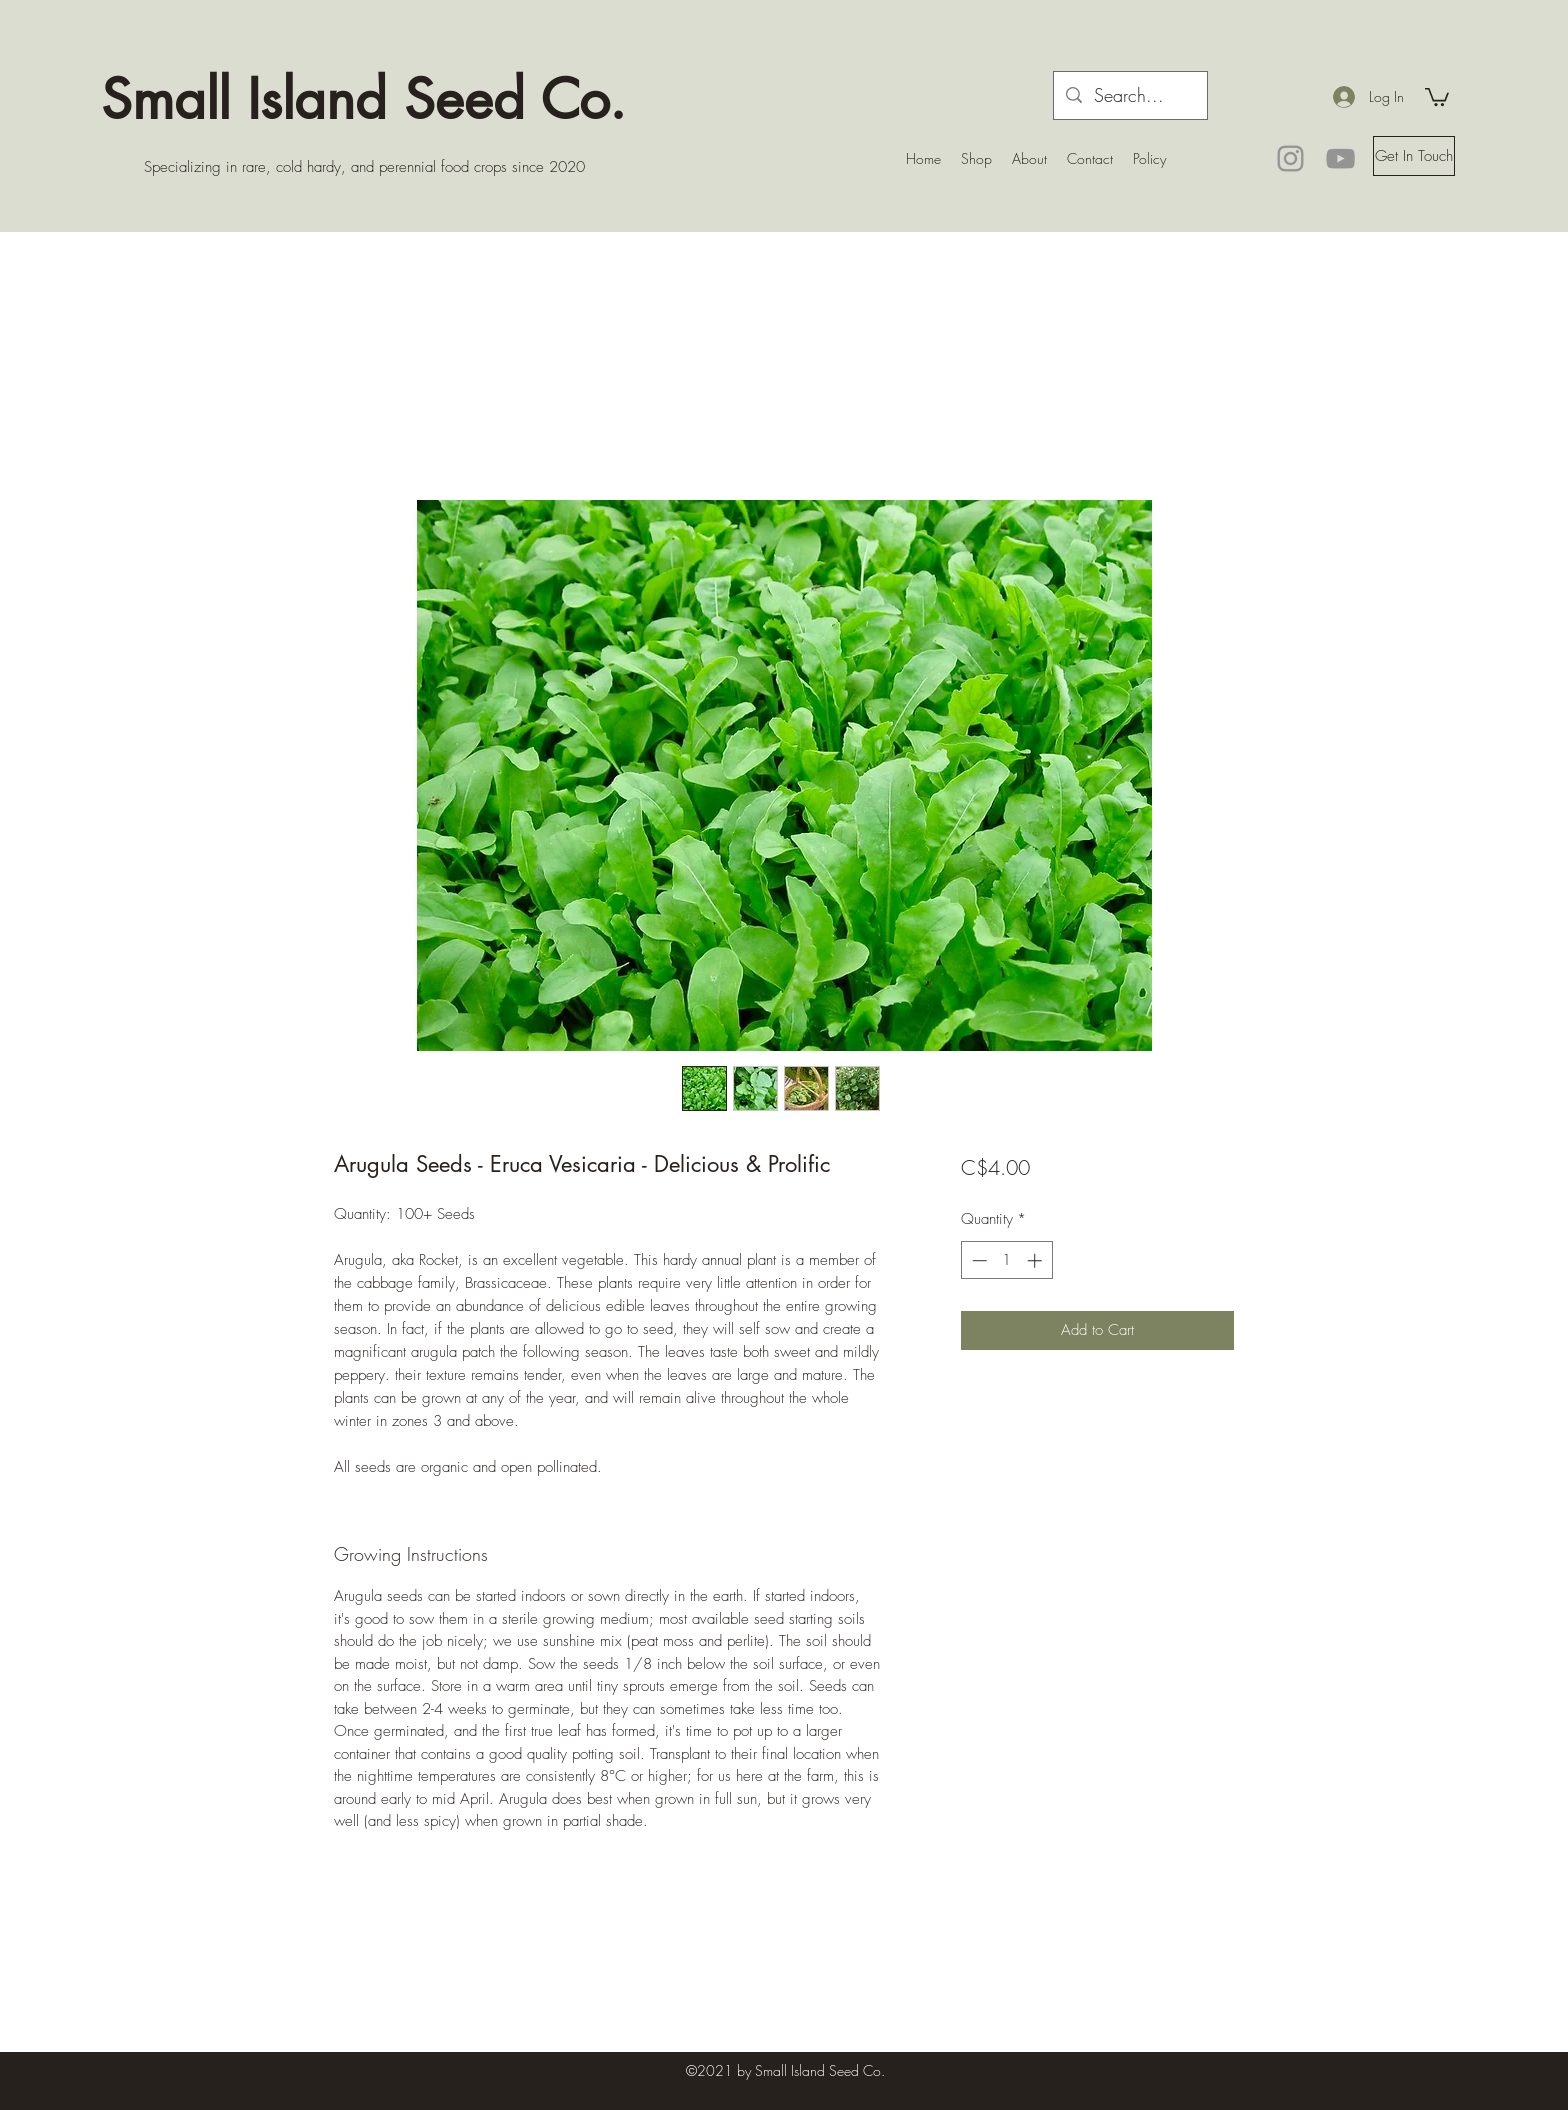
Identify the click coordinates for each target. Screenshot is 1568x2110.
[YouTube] (1340, 158)
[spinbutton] (1006, 1260)
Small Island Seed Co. (363, 99)
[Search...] (1129, 96)
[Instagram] (1290, 158)
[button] (1437, 96)
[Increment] (1036, 1260)
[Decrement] (977, 1260)
